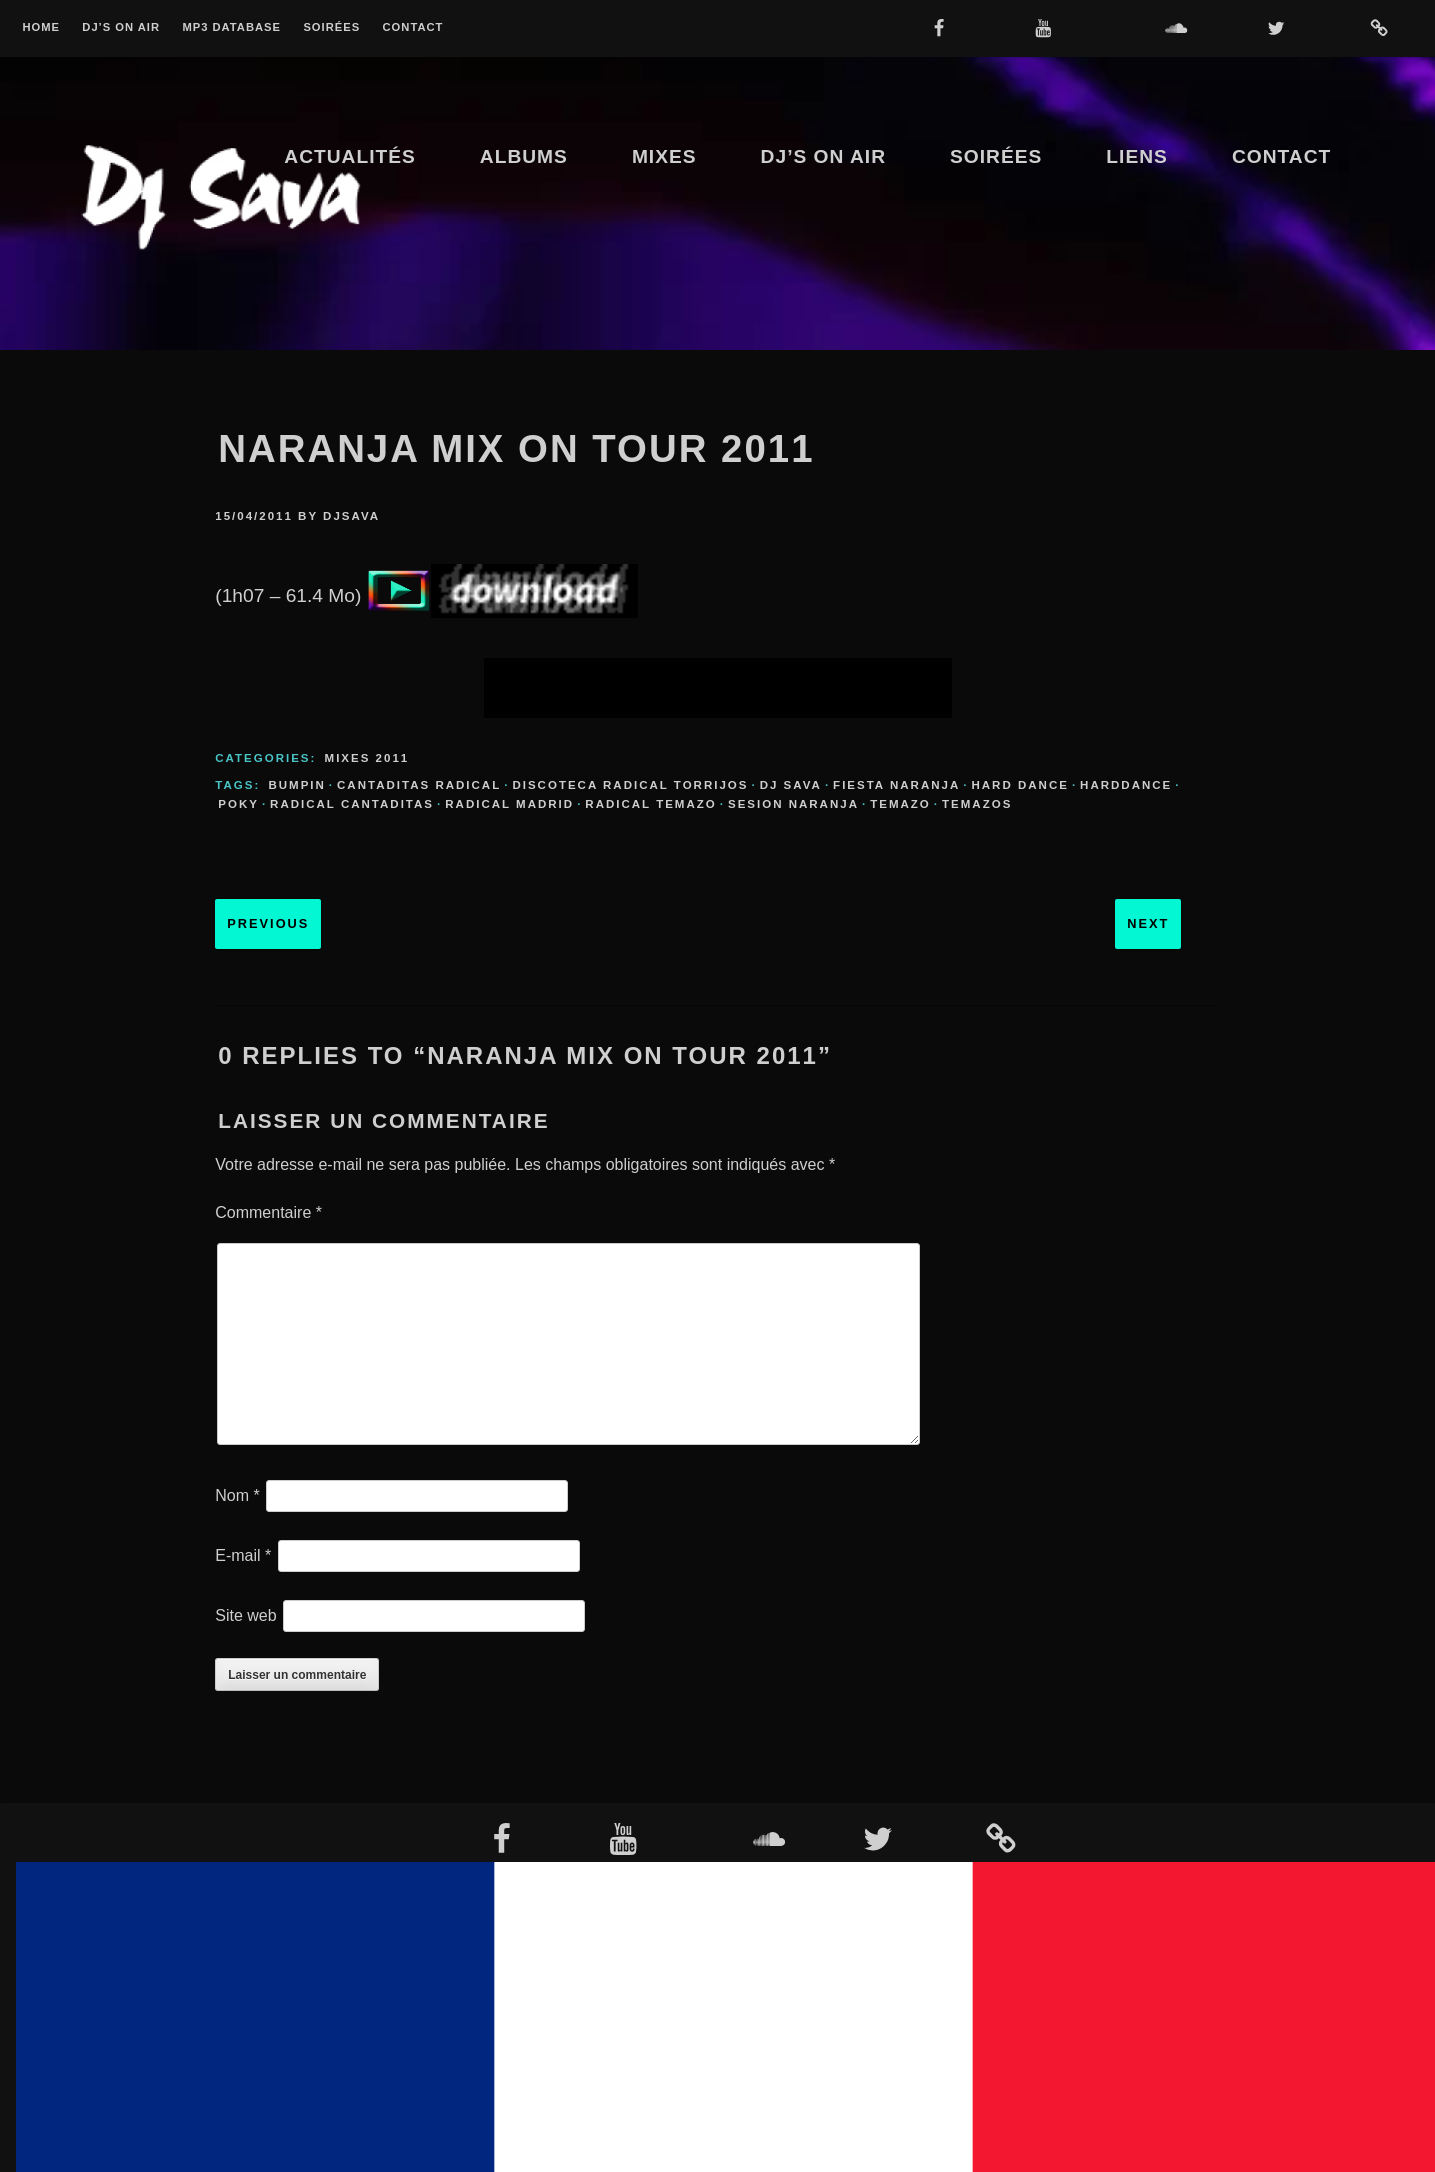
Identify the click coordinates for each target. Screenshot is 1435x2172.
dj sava (791, 785)
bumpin (296, 785)
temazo (900, 804)
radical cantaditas (352, 804)
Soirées (331, 27)
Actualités (350, 156)
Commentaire (268, 1212)
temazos (977, 804)
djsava (351, 516)
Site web (245, 1615)
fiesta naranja (896, 785)
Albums (524, 156)
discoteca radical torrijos (630, 785)
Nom (237, 1495)
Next (1148, 923)
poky (238, 804)
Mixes (664, 156)
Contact (413, 27)
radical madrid (509, 804)
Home (41, 27)
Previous (268, 923)
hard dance (1019, 785)
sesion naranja (793, 804)
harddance (1126, 785)
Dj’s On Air (121, 27)
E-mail (243, 1555)
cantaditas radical (419, 785)
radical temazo (650, 804)
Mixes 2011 (367, 758)
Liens (1137, 156)
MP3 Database (231, 27)
